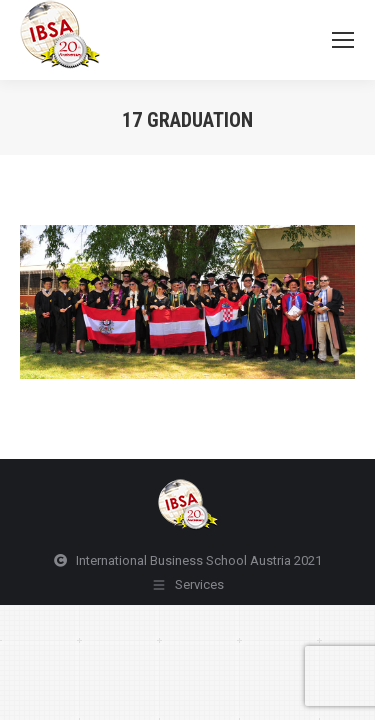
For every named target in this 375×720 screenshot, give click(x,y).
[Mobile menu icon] (343, 40)
